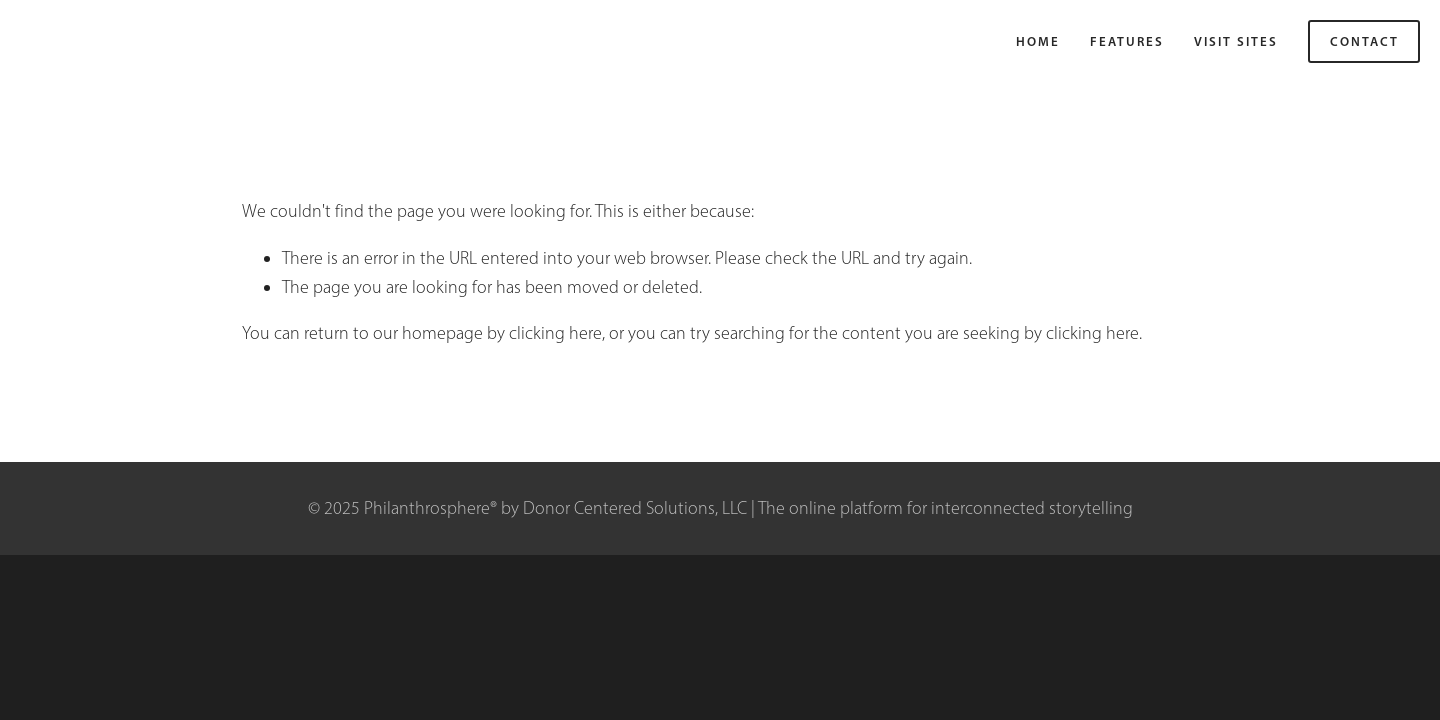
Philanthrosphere (91, 41)
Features (1127, 41)
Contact (1364, 41)
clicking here (555, 333)
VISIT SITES (1236, 41)
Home (1038, 41)
